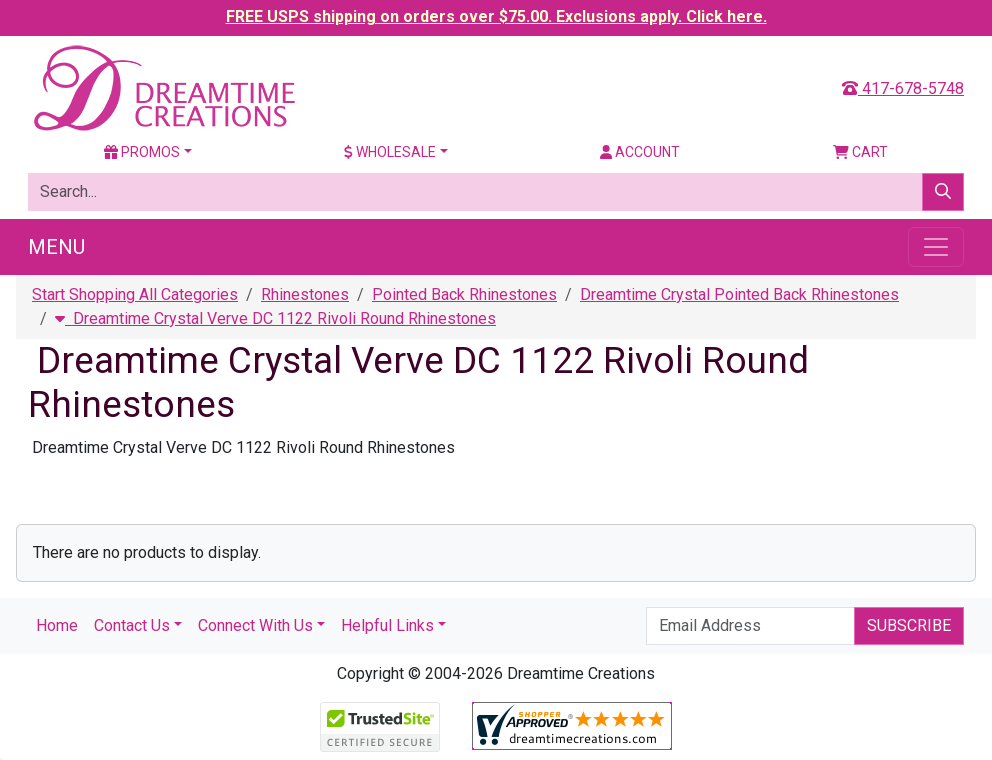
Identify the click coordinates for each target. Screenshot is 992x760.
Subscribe (909, 625)
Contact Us (132, 625)
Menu (56, 247)
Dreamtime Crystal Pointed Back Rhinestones (739, 294)
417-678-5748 (903, 88)
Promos (142, 152)
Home (57, 625)
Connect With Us (255, 625)
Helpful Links (387, 625)
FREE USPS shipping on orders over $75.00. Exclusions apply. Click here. (496, 16)
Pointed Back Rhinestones (464, 294)
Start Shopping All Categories (135, 294)
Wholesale (390, 152)
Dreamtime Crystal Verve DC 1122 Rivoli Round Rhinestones (275, 318)
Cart (860, 152)
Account (640, 152)
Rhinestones (305, 294)
